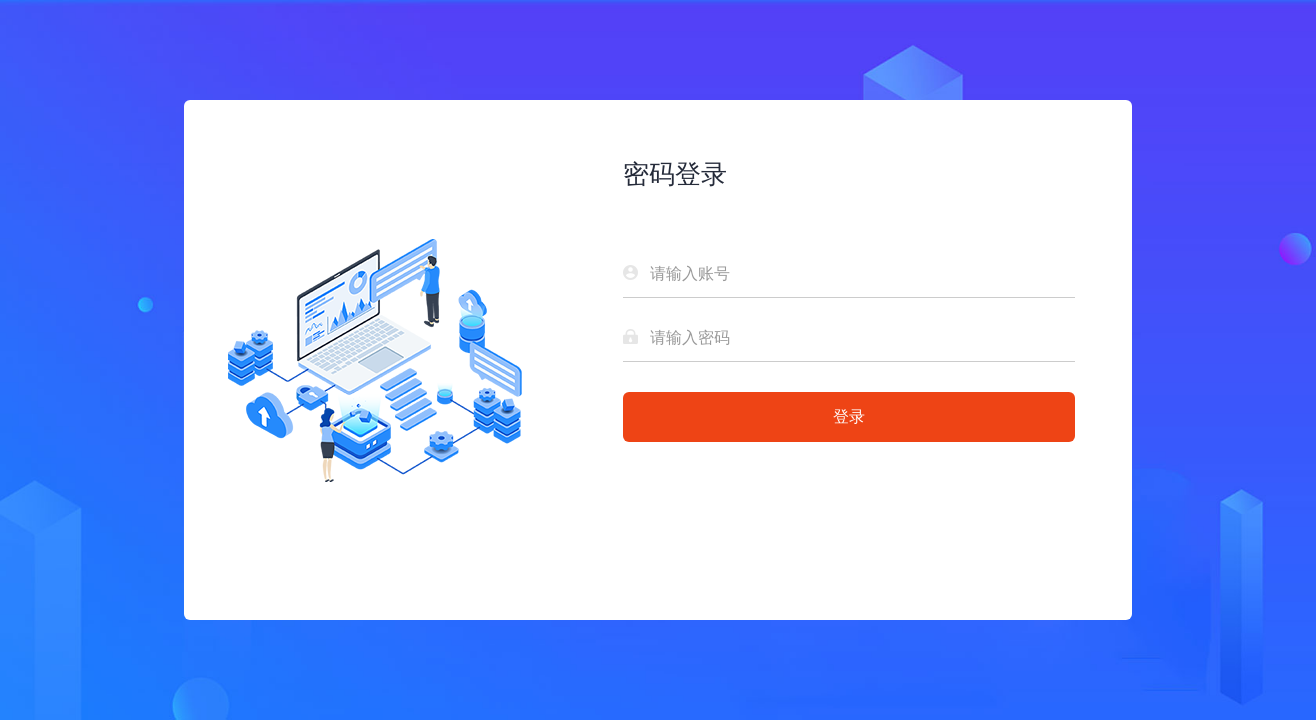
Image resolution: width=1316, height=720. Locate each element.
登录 (849, 416)
